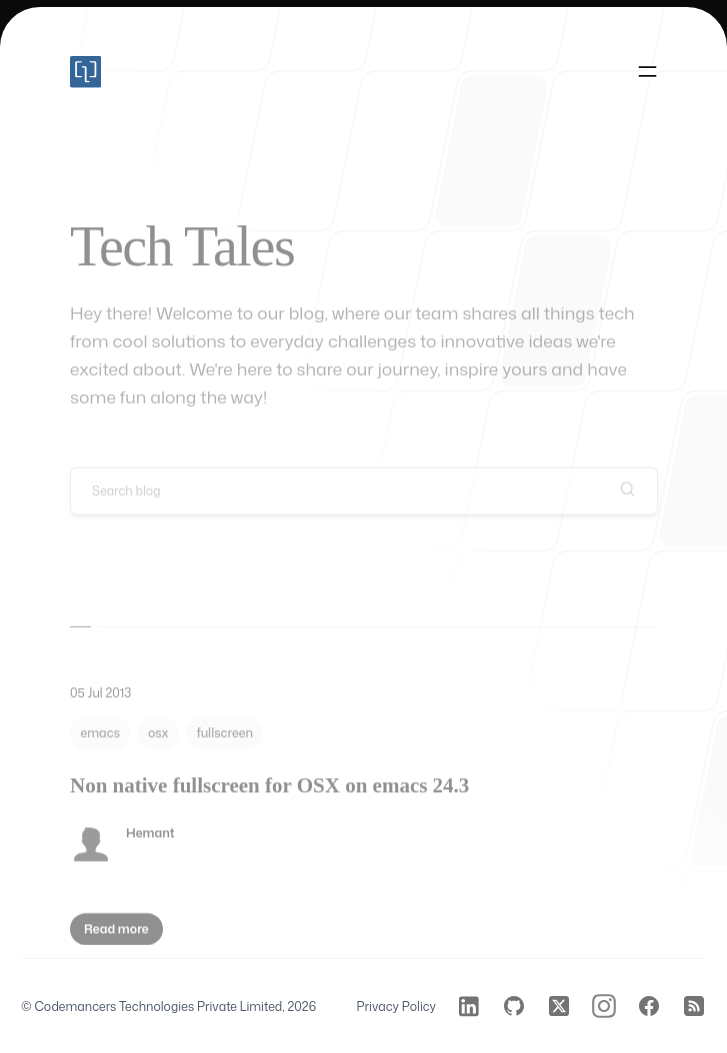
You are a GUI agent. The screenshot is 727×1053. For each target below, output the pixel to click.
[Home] (86, 72)
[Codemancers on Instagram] (604, 1006)
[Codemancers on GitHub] (514, 1006)
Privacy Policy (396, 1006)
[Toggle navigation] (647, 72)
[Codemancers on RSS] (694, 1006)
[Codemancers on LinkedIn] (469, 1006)
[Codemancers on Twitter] (559, 1006)
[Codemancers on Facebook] (649, 1006)
